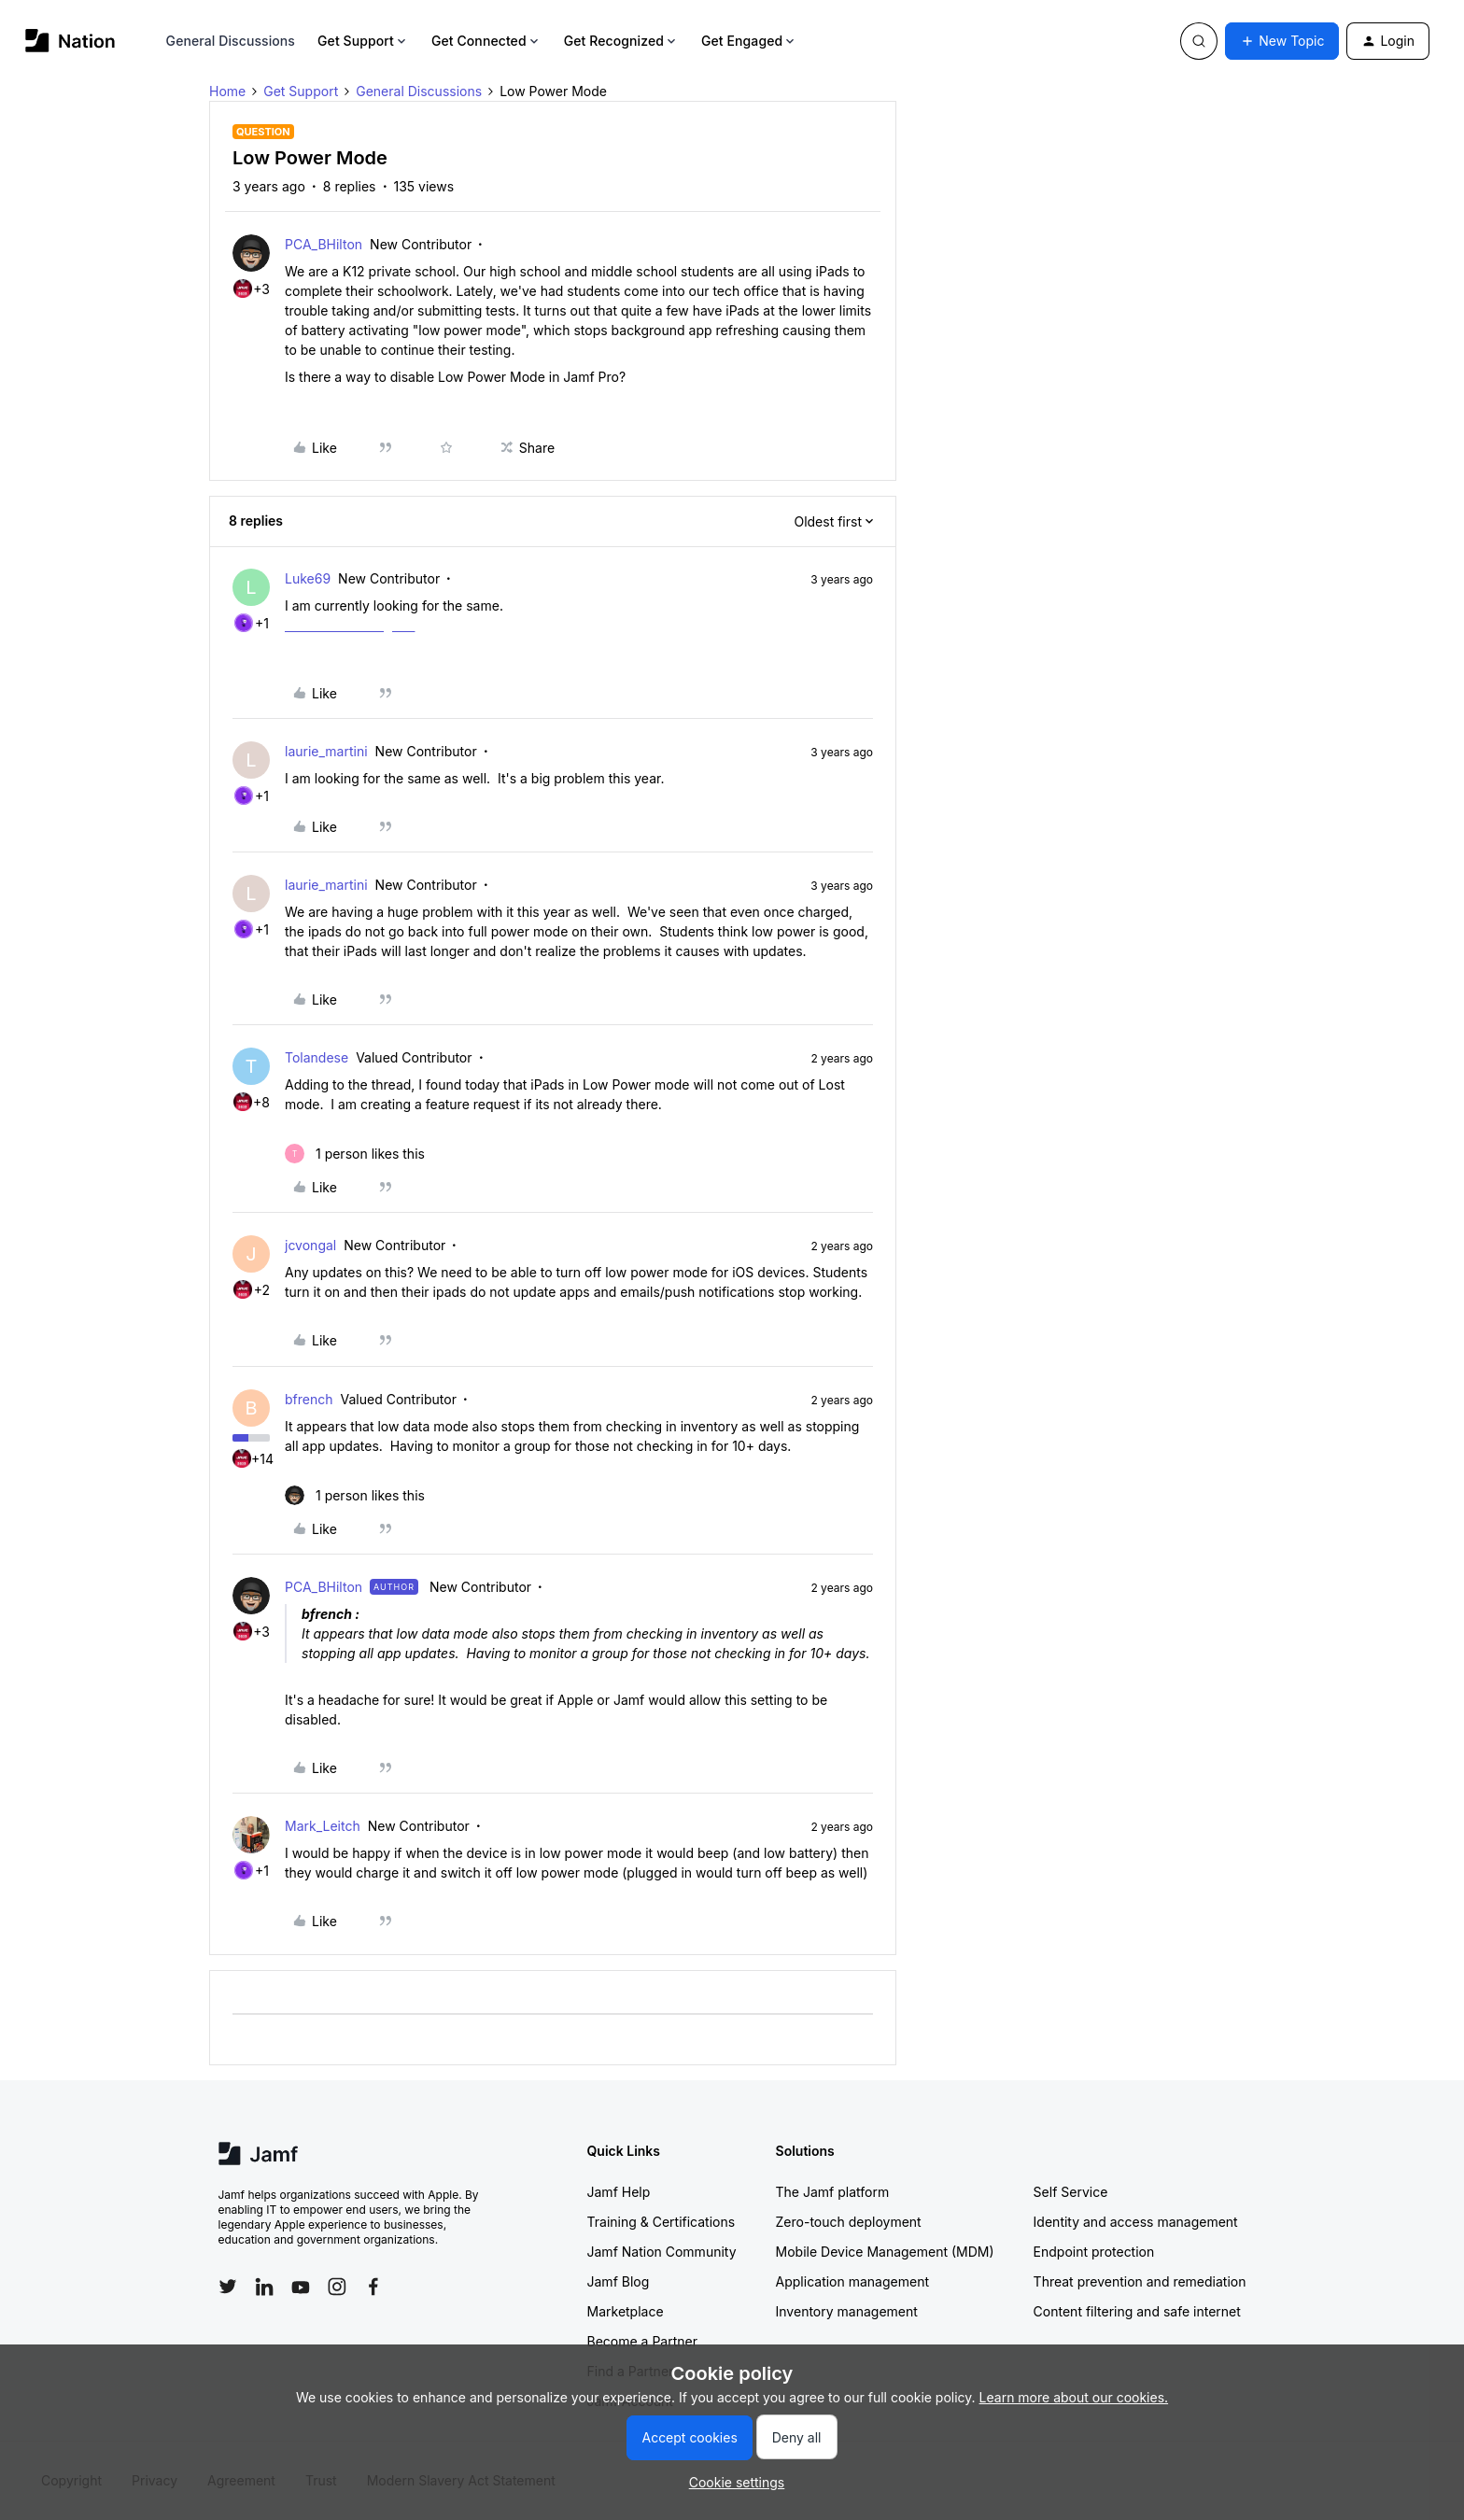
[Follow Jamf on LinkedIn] (264, 2286)
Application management (852, 2281)
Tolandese (316, 1057)
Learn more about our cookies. (1074, 2397)
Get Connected (486, 41)
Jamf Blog (618, 2281)
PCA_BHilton (323, 244)
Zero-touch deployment (849, 2222)
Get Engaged (749, 41)
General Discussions (230, 41)
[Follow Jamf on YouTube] (300, 2286)
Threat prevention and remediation (1140, 2281)
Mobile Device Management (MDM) (885, 2252)
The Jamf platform (833, 2192)
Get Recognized (621, 41)
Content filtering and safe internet (1137, 2311)
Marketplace (625, 2311)
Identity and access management (1136, 2222)
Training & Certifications (661, 2222)
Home (227, 91)
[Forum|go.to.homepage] (70, 40)
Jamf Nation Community (662, 2252)
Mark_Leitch (322, 1826)
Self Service (1071, 2192)
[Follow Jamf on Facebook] (373, 2286)
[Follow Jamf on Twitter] (227, 2286)
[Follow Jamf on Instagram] (337, 2286)
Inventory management (847, 2311)
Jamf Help (619, 2192)
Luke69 (308, 578)
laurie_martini (326, 751)
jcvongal (310, 1245)
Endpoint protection (1094, 2252)
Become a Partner (642, 2341)
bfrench (309, 1399)
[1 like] (355, 1153)
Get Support (363, 41)
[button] (1282, 41)
